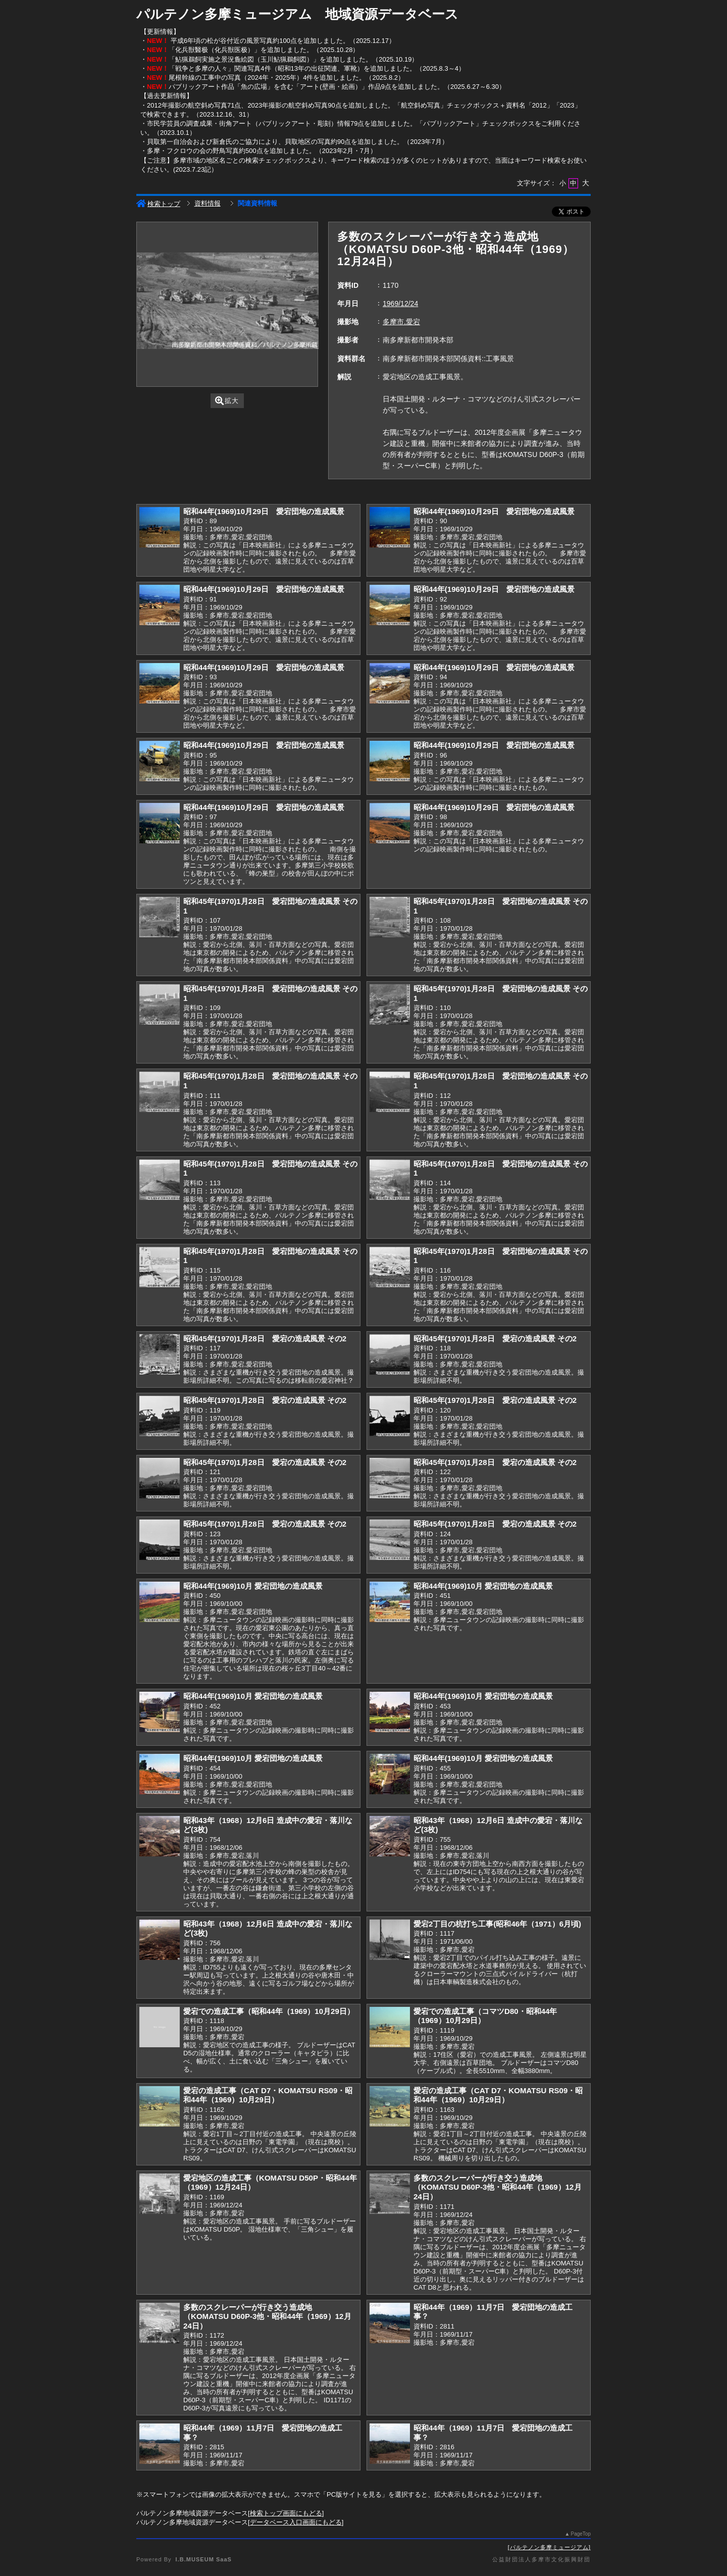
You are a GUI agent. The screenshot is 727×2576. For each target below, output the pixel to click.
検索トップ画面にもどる (286, 2513)
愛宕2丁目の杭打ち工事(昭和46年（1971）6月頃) (497, 1924)
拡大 (227, 400)
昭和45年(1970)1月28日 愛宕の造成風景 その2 (264, 1338)
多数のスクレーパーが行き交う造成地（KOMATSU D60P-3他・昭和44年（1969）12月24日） (497, 2187)
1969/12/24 (400, 303)
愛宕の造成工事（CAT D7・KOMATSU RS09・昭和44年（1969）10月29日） (267, 2095)
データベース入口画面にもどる (296, 2522)
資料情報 (207, 203)
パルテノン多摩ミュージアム (549, 2547)
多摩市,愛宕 (401, 322)
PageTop (581, 2534)
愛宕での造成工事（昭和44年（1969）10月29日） (268, 2011)
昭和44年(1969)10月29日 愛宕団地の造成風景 (263, 511)
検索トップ (158, 204)
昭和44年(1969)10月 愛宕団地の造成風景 (253, 1586)
